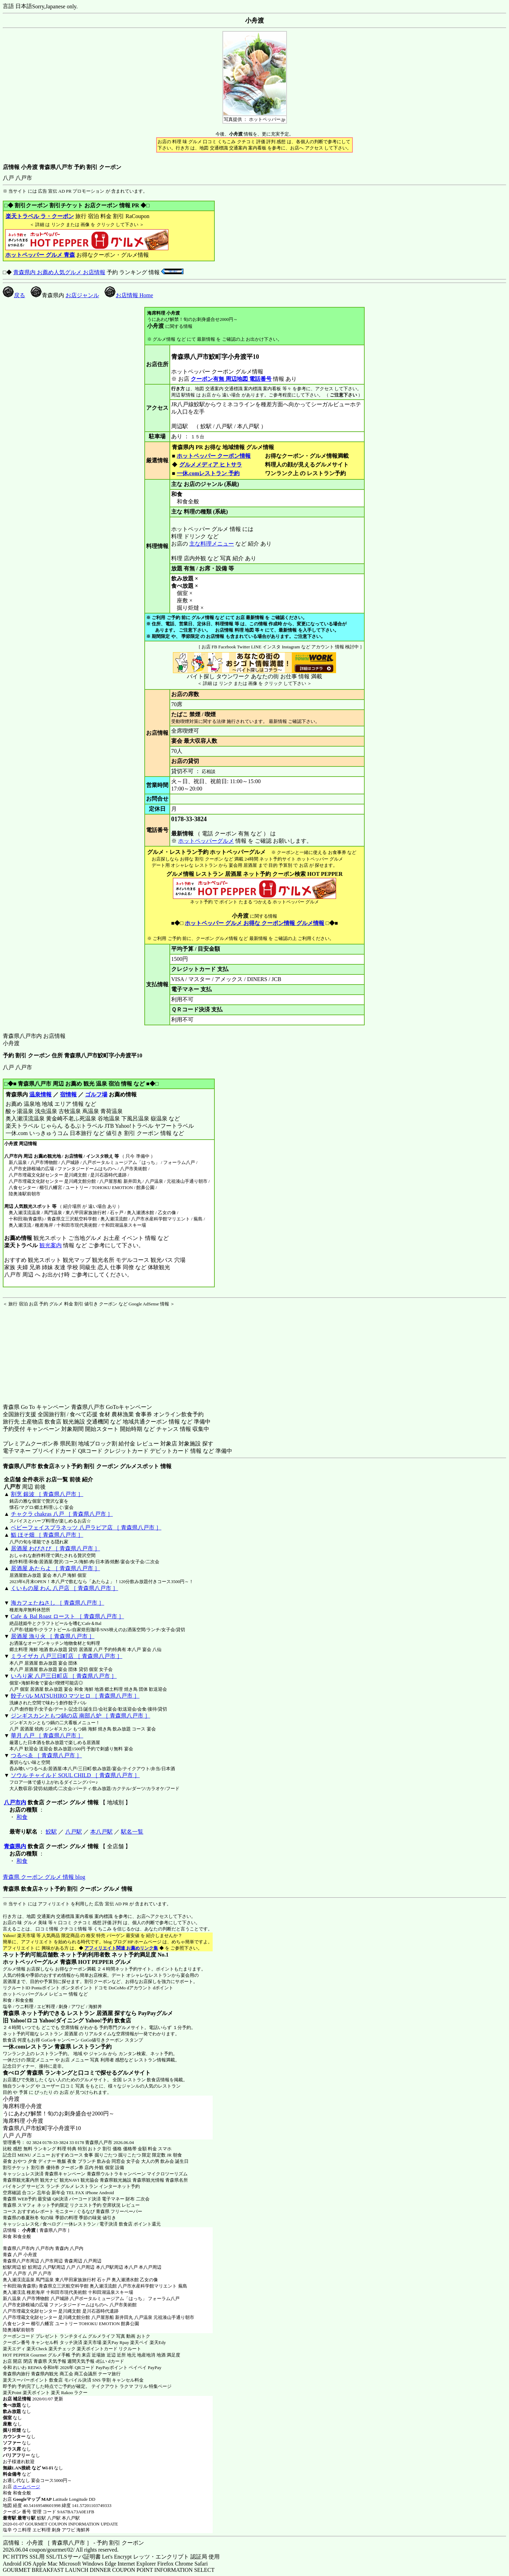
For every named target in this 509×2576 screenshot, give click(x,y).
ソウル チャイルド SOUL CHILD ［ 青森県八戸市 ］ (75, 1775)
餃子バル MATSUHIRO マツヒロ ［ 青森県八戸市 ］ (75, 1696)
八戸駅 (73, 1832)
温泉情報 (40, 1094)
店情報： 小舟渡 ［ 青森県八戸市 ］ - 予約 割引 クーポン (73, 2543)
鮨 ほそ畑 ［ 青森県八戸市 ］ (47, 1535)
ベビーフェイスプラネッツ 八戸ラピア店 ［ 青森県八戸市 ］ (86, 1527)
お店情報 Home (129, 295)
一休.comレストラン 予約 (208, 473)
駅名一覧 (132, 1832)
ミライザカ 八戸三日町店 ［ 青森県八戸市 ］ (66, 1656)
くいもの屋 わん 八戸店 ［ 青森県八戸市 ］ (64, 1588)
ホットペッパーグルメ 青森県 (40, 1962)
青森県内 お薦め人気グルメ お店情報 (59, 272)
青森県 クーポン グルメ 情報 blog (44, 1877)
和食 (22, 1817)
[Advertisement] (46, 1350)
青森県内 (15, 1846)
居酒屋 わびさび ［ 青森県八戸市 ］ (55, 1548)
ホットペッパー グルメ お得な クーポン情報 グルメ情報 (254, 923)
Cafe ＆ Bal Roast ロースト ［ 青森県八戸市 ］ (67, 1616)
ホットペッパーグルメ (206, 841)
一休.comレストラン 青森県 (37, 2047)
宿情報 (68, 1094)
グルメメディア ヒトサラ (210, 465)
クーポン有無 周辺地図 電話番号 (231, 379)
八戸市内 (15, 1802)
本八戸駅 (101, 1832)
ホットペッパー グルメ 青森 (40, 255)
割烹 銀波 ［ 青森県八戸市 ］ (47, 1494)
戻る (14, 295)
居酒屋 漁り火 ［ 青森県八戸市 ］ (52, 1636)
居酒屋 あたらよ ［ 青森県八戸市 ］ (55, 1568)
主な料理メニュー (211, 544)
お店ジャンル (82, 295)
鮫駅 (51, 1832)
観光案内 (50, 1245)
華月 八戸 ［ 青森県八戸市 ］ (47, 1735)
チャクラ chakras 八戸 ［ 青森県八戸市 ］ (62, 1514)
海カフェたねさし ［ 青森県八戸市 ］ (57, 1603)
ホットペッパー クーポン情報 (214, 456)
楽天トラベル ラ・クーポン (39, 216)
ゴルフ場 (96, 1094)
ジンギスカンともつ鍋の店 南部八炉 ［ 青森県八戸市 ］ (80, 1716)
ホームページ (26, 2486)
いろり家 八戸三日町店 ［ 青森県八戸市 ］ (64, 1676)
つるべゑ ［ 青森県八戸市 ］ (46, 1755)
